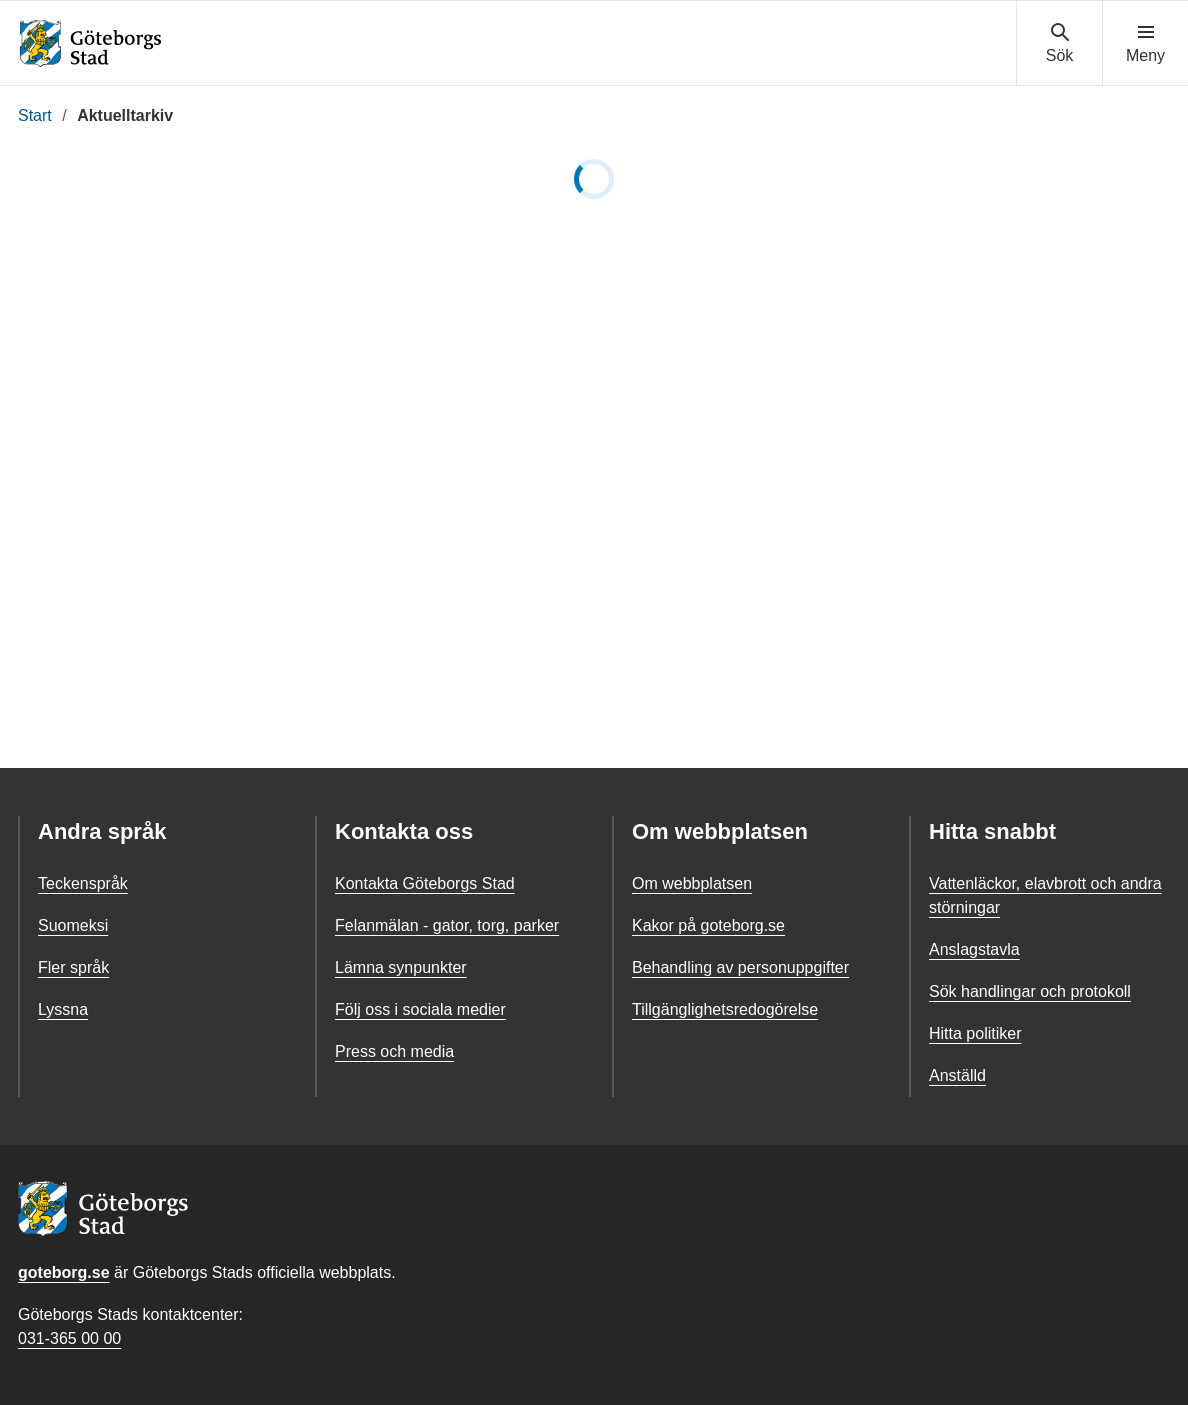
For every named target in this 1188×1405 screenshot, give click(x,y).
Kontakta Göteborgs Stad (425, 883)
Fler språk (73, 967)
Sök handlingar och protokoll (1030, 991)
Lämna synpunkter (401, 967)
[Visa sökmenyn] (1059, 44)
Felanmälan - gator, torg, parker (447, 925)
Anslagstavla (974, 949)
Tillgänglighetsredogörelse (725, 1009)
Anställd (957, 1075)
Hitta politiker (975, 1033)
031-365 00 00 (69, 1338)
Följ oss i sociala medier (420, 1009)
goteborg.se (64, 1272)
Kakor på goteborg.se (708, 925)
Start (35, 115)
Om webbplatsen (692, 883)
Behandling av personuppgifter (740, 967)
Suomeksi (73, 925)
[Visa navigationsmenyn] (1145, 44)
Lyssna (63, 1009)
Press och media (394, 1051)
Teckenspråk (83, 883)
